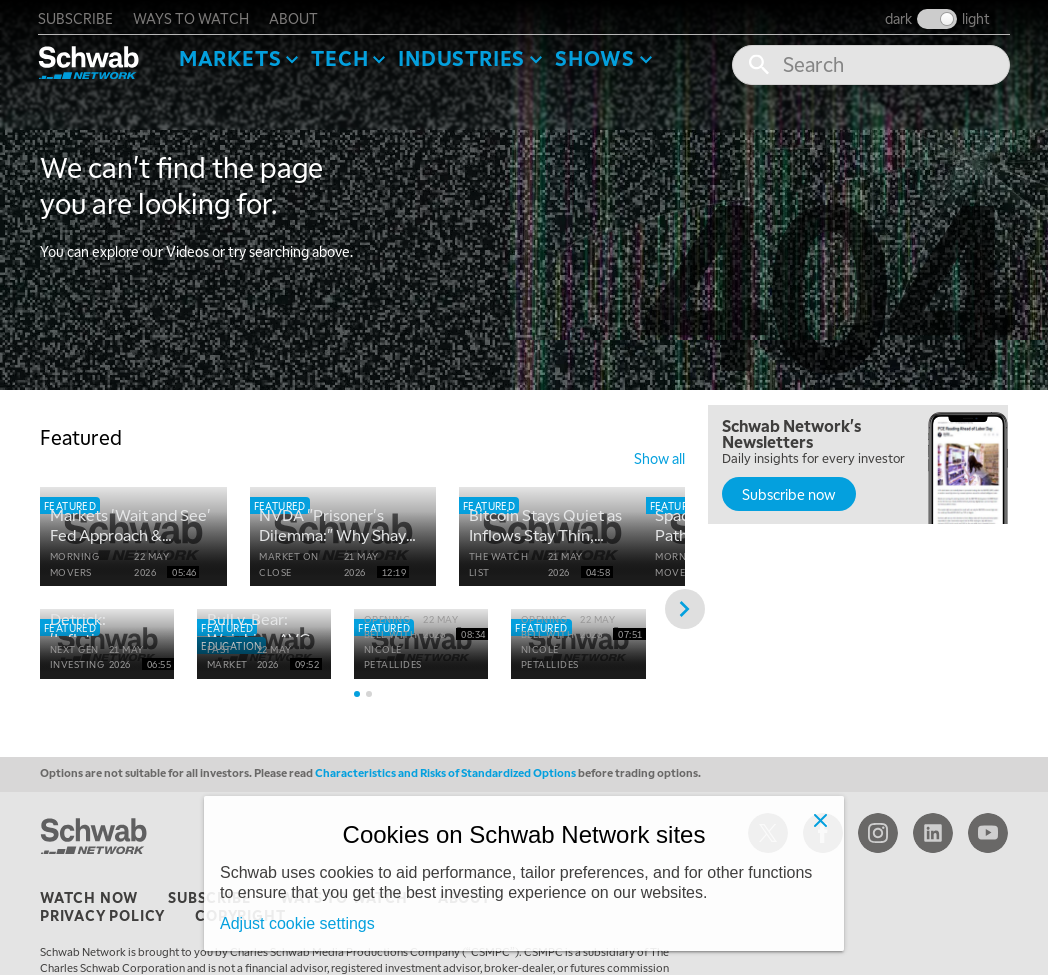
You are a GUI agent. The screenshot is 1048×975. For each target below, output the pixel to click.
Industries (463, 56)
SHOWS (597, 56)
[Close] (820, 820)
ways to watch (193, 16)
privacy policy (102, 927)
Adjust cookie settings (297, 923)
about (295, 16)
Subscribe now (789, 492)
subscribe (77, 16)
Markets (232, 56)
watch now (89, 909)
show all (659, 456)
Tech (341, 56)
